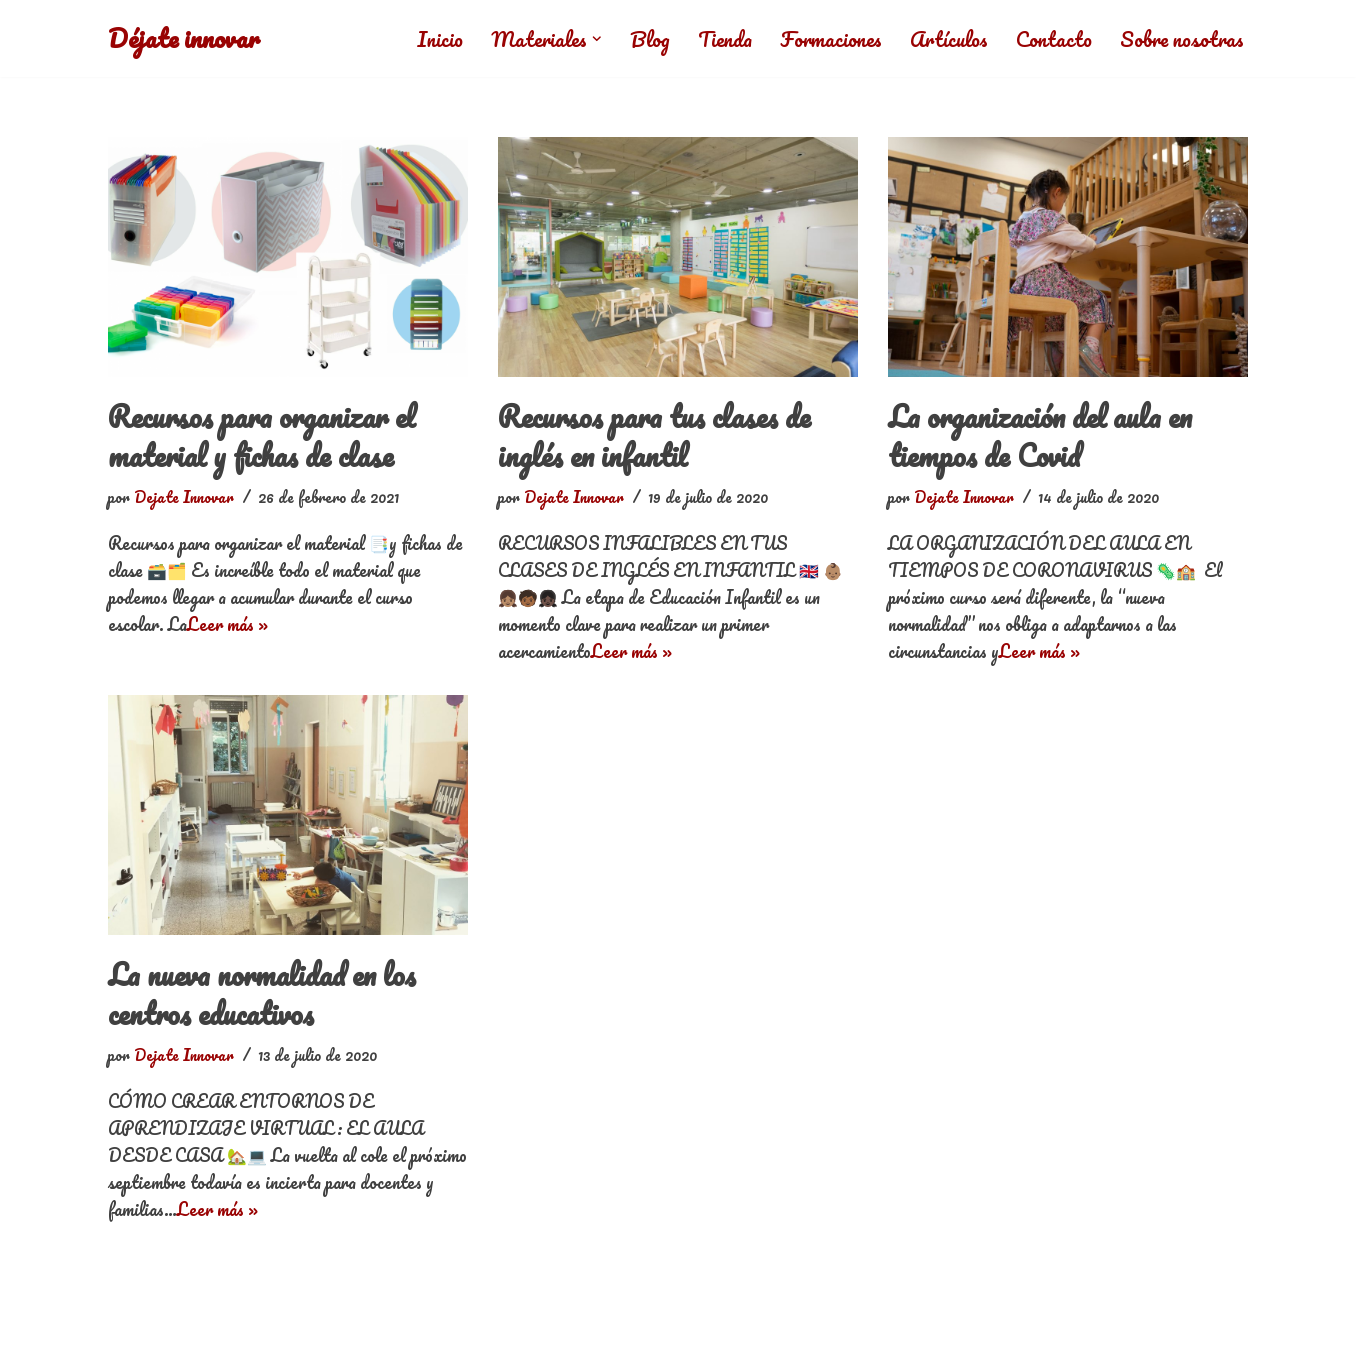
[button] (593, 39)
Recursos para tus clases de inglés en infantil (658, 436)
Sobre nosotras (1181, 39)
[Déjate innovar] (184, 38)
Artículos (947, 39)
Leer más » (227, 624)
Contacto (1052, 39)
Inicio (435, 39)
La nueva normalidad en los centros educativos (266, 995)
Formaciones (828, 39)
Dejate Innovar (184, 497)
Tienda (721, 39)
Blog (646, 39)
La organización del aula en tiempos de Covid (1046, 436)
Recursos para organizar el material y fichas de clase (267, 436)
